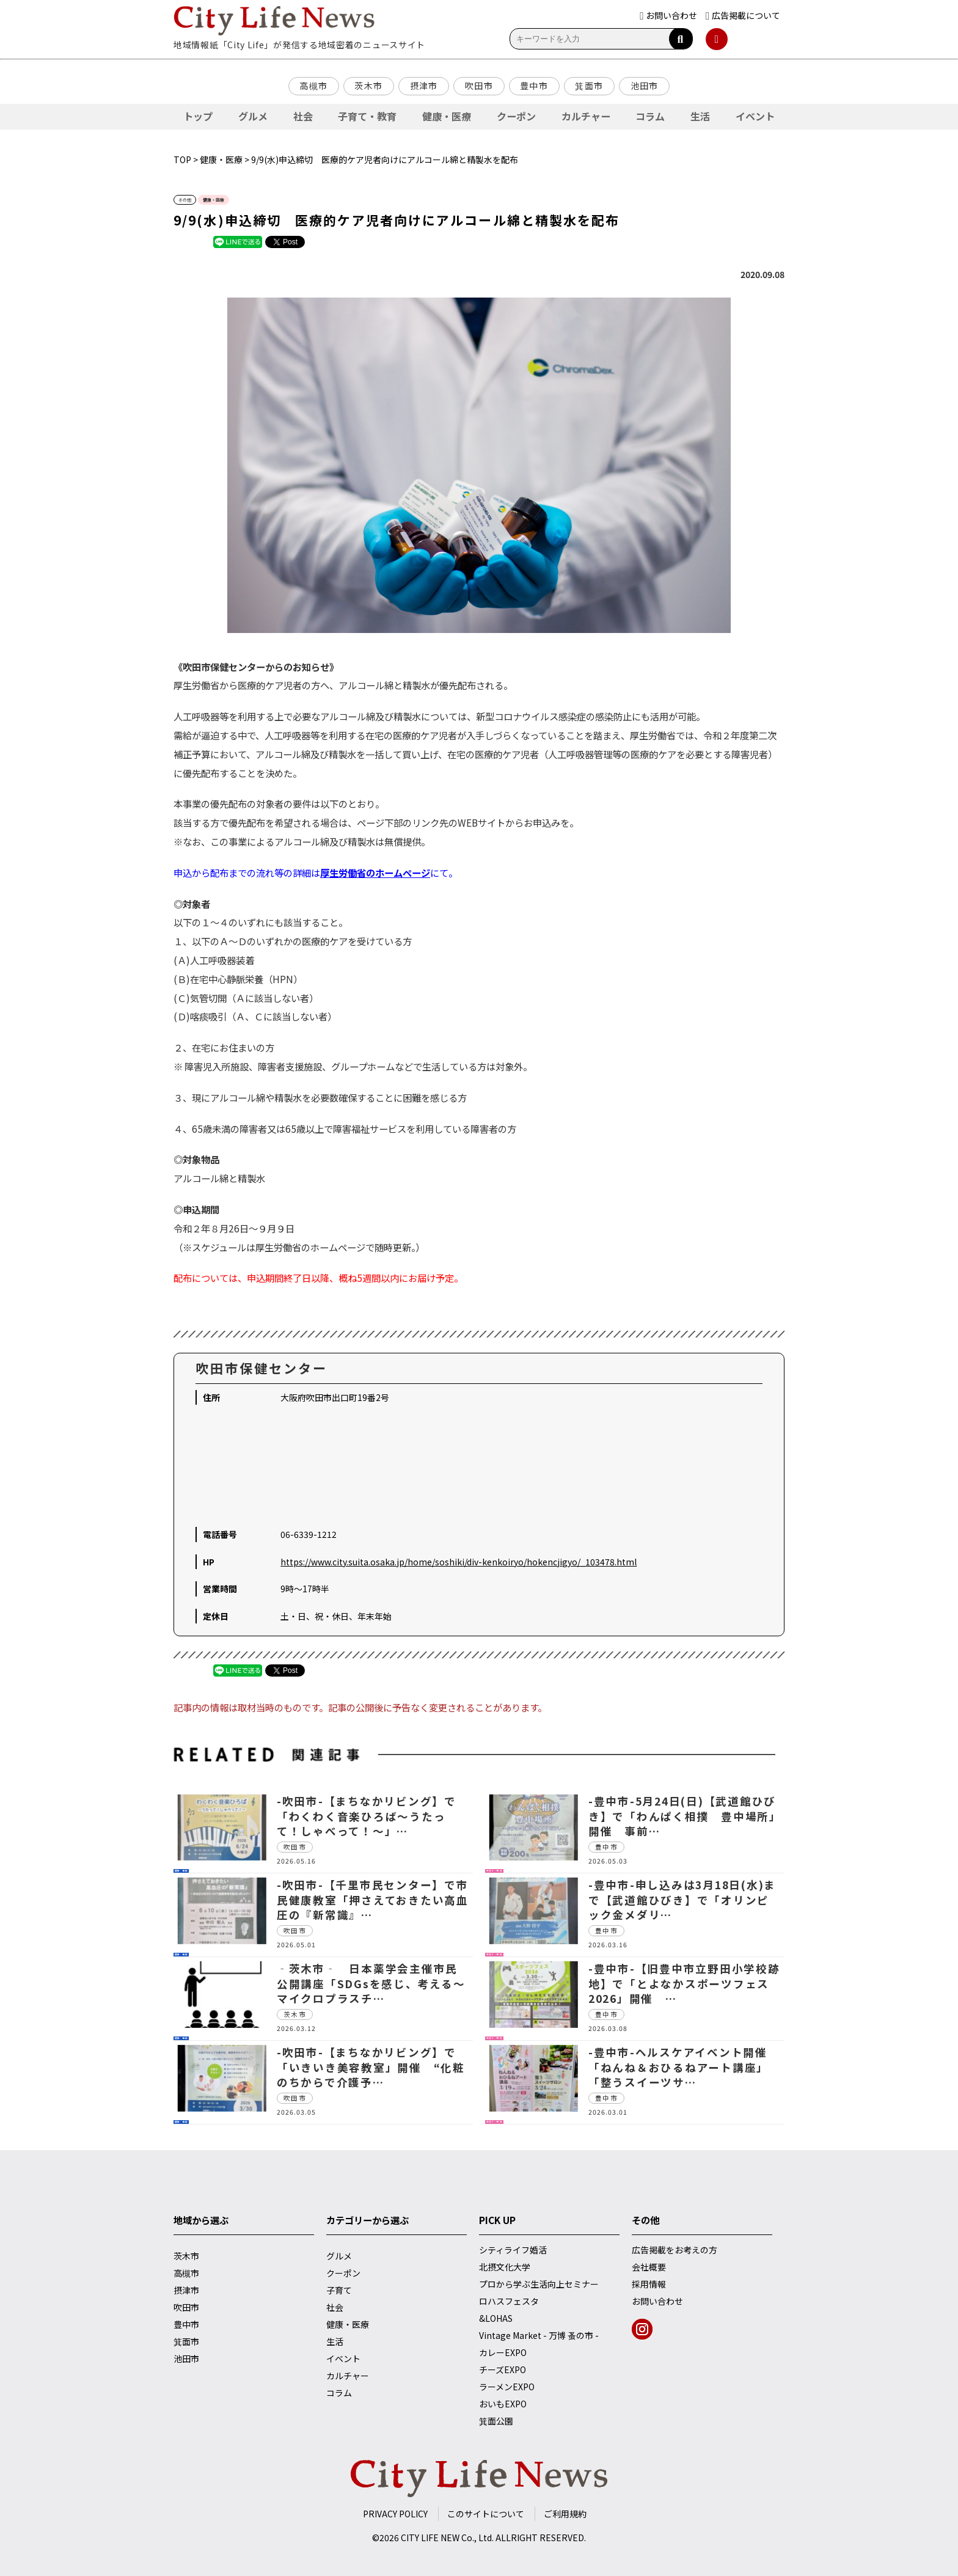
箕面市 (589, 85)
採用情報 (649, 2284)
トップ (198, 116)
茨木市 (368, 85)
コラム (650, 116)
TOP (182, 159)
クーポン (516, 116)
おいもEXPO (503, 2404)
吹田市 (479, 85)
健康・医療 (446, 116)
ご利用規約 (565, 2514)
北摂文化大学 (504, 2267)
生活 (700, 116)
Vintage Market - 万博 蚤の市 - (539, 2335)
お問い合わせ (657, 2301)
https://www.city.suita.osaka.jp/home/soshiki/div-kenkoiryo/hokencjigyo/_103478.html (458, 1562)
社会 (303, 116)
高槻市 (313, 85)
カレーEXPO (503, 2352)
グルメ (253, 116)
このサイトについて (485, 2514)
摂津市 (424, 85)
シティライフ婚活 (513, 2250)
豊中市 (534, 85)
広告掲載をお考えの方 (674, 2250)
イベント (755, 116)
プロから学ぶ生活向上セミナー (539, 2284)
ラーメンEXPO (507, 2386)
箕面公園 (496, 2421)
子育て (339, 2290)
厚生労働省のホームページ (375, 872)
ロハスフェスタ (509, 2301)
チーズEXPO (502, 2369)
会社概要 (649, 2267)
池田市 (645, 85)
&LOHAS (496, 2318)
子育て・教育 (367, 116)
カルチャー (585, 116)
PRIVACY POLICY (395, 2514)
